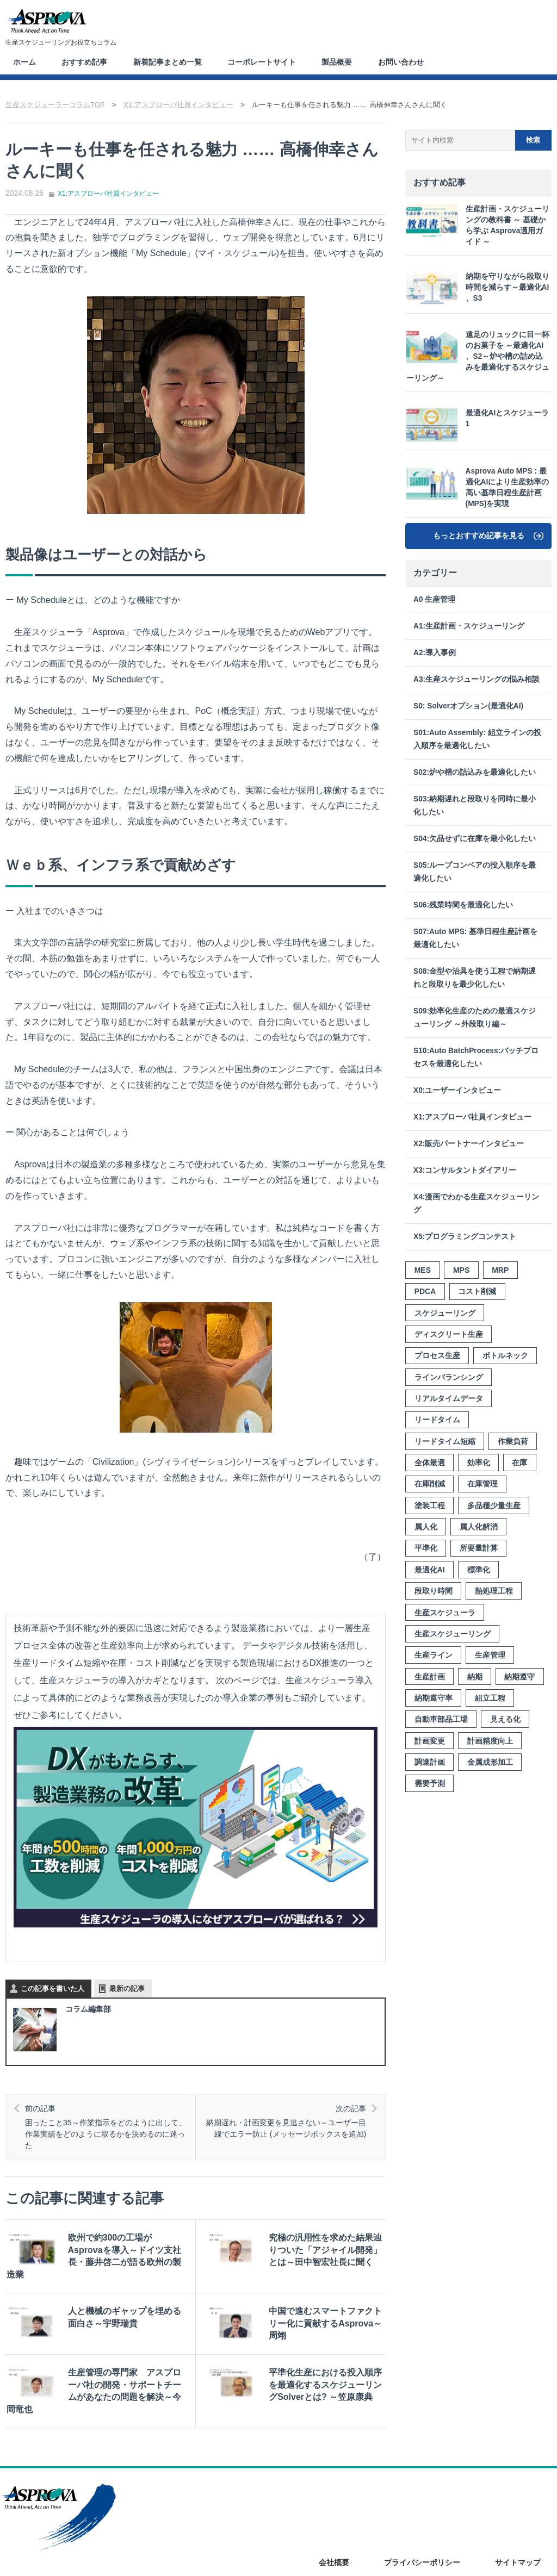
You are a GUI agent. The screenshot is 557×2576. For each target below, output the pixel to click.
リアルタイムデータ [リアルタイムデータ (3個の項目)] (448, 1397)
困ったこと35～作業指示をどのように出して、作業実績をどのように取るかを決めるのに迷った (108, 2125)
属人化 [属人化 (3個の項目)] (425, 1526)
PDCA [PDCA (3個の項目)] (425, 1290)
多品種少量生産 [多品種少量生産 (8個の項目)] (494, 1505)
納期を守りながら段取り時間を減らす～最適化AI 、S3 (475, 287)
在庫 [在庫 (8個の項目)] (519, 1462)
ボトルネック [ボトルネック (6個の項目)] (505, 1355)
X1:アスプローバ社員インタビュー (108, 192)
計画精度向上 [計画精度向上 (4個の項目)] (490, 1740)
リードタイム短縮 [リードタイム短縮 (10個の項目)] (444, 1440)
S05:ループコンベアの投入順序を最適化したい (474, 871)
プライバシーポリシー (422, 2541)
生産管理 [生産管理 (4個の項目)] (490, 1654)
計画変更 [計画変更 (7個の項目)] (429, 1740)
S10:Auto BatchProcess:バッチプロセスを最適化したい (476, 1056)
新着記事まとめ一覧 (171, 61)
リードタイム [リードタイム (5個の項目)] (437, 1419)
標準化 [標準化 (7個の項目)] (478, 1569)
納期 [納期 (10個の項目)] (474, 1676)
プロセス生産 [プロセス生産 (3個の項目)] (437, 1355)
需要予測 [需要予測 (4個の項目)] (429, 1782)
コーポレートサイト (266, 61)
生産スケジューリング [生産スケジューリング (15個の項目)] (452, 1633)
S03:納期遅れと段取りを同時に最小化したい (474, 805)
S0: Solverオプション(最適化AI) (468, 705)
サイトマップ (518, 2541)
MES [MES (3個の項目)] (422, 1269)
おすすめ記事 (86, 61)
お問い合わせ (408, 61)
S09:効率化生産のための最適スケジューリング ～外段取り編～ (474, 1017)
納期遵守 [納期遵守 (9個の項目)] (519, 1676)
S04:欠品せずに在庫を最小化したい (474, 838)
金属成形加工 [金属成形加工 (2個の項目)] (490, 1761)
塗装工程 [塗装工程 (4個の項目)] (429, 1505)
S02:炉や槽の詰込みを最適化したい (474, 772)
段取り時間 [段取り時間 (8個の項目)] (433, 1590)
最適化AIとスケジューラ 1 (475, 424)
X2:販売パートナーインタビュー (468, 1143)
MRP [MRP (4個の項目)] (500, 1269)
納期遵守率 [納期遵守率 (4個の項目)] (433, 1697)
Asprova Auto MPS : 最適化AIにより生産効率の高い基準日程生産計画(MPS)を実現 (478, 486)
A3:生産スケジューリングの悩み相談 (476, 679)
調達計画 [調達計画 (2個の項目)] (429, 1761)
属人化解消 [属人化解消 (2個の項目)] (479, 1526)
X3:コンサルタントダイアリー (464, 1170)
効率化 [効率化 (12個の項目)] (478, 1462)
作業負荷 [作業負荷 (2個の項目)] (513, 1440)
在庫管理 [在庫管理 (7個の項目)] (482, 1483)
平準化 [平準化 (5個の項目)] (425, 1547)
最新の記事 (127, 1987)
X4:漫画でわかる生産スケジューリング (476, 1203)
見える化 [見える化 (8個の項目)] (505, 1718)
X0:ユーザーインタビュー (457, 1090)
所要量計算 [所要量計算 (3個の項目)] (479, 1547)
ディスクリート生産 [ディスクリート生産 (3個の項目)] (448, 1333)
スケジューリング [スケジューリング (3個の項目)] (444, 1312)
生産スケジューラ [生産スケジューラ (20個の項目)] (444, 1611)
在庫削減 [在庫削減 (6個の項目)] (429, 1483)
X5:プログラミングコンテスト (464, 1236)
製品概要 (343, 61)
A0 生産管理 (434, 599)
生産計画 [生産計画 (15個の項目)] (429, 1676)
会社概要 (334, 2541)
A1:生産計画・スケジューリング (468, 625)
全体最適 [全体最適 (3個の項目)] (429, 1462)
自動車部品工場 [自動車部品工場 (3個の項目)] (441, 1718)
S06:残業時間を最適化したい (463, 904)
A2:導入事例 (434, 652)
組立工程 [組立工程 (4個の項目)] (490, 1697)
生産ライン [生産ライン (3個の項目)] (433, 1654)
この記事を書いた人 (52, 1987)
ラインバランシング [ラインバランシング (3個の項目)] (448, 1376)
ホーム (25, 61)
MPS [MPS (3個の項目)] (461, 1269)
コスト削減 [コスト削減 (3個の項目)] (477, 1290)
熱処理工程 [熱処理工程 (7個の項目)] (494, 1590)
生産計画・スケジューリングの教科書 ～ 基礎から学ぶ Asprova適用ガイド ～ (477, 224)
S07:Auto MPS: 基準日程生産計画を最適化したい (475, 937)
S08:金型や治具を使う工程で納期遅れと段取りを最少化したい (474, 977)
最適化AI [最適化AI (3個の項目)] (429, 1569)
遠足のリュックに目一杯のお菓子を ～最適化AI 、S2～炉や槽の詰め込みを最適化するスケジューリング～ (477, 354)
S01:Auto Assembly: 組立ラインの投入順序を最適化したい (477, 738)
